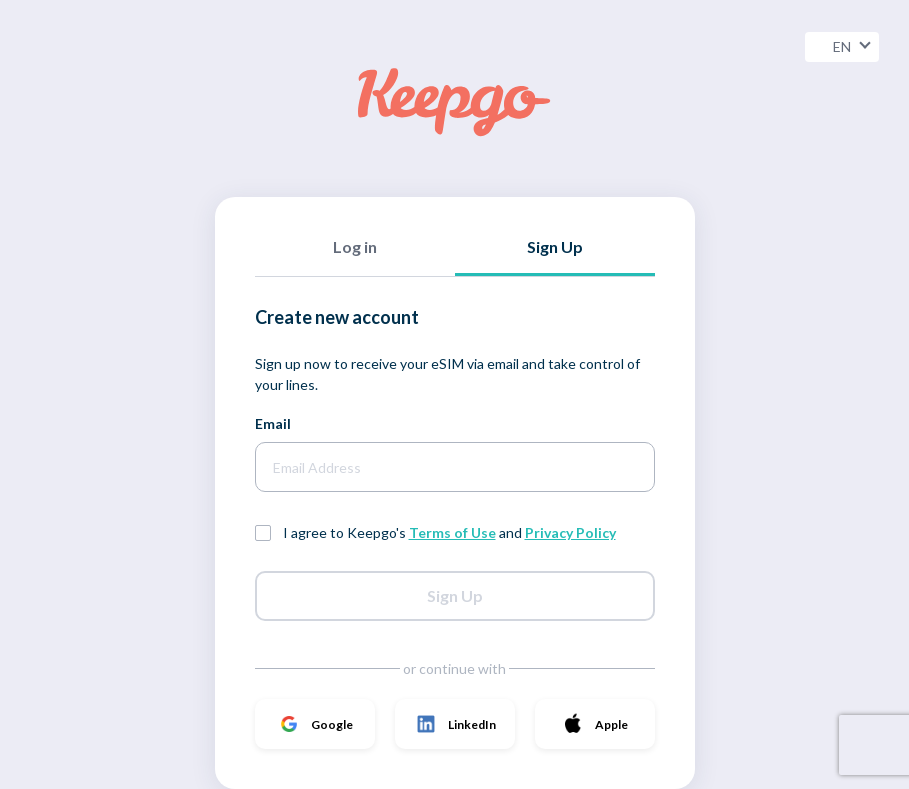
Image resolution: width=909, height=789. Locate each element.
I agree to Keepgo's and (449, 533)
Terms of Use (452, 532)
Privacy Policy (570, 532)
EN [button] (852, 46)
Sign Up (455, 595)
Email (273, 423)
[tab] (355, 256)
